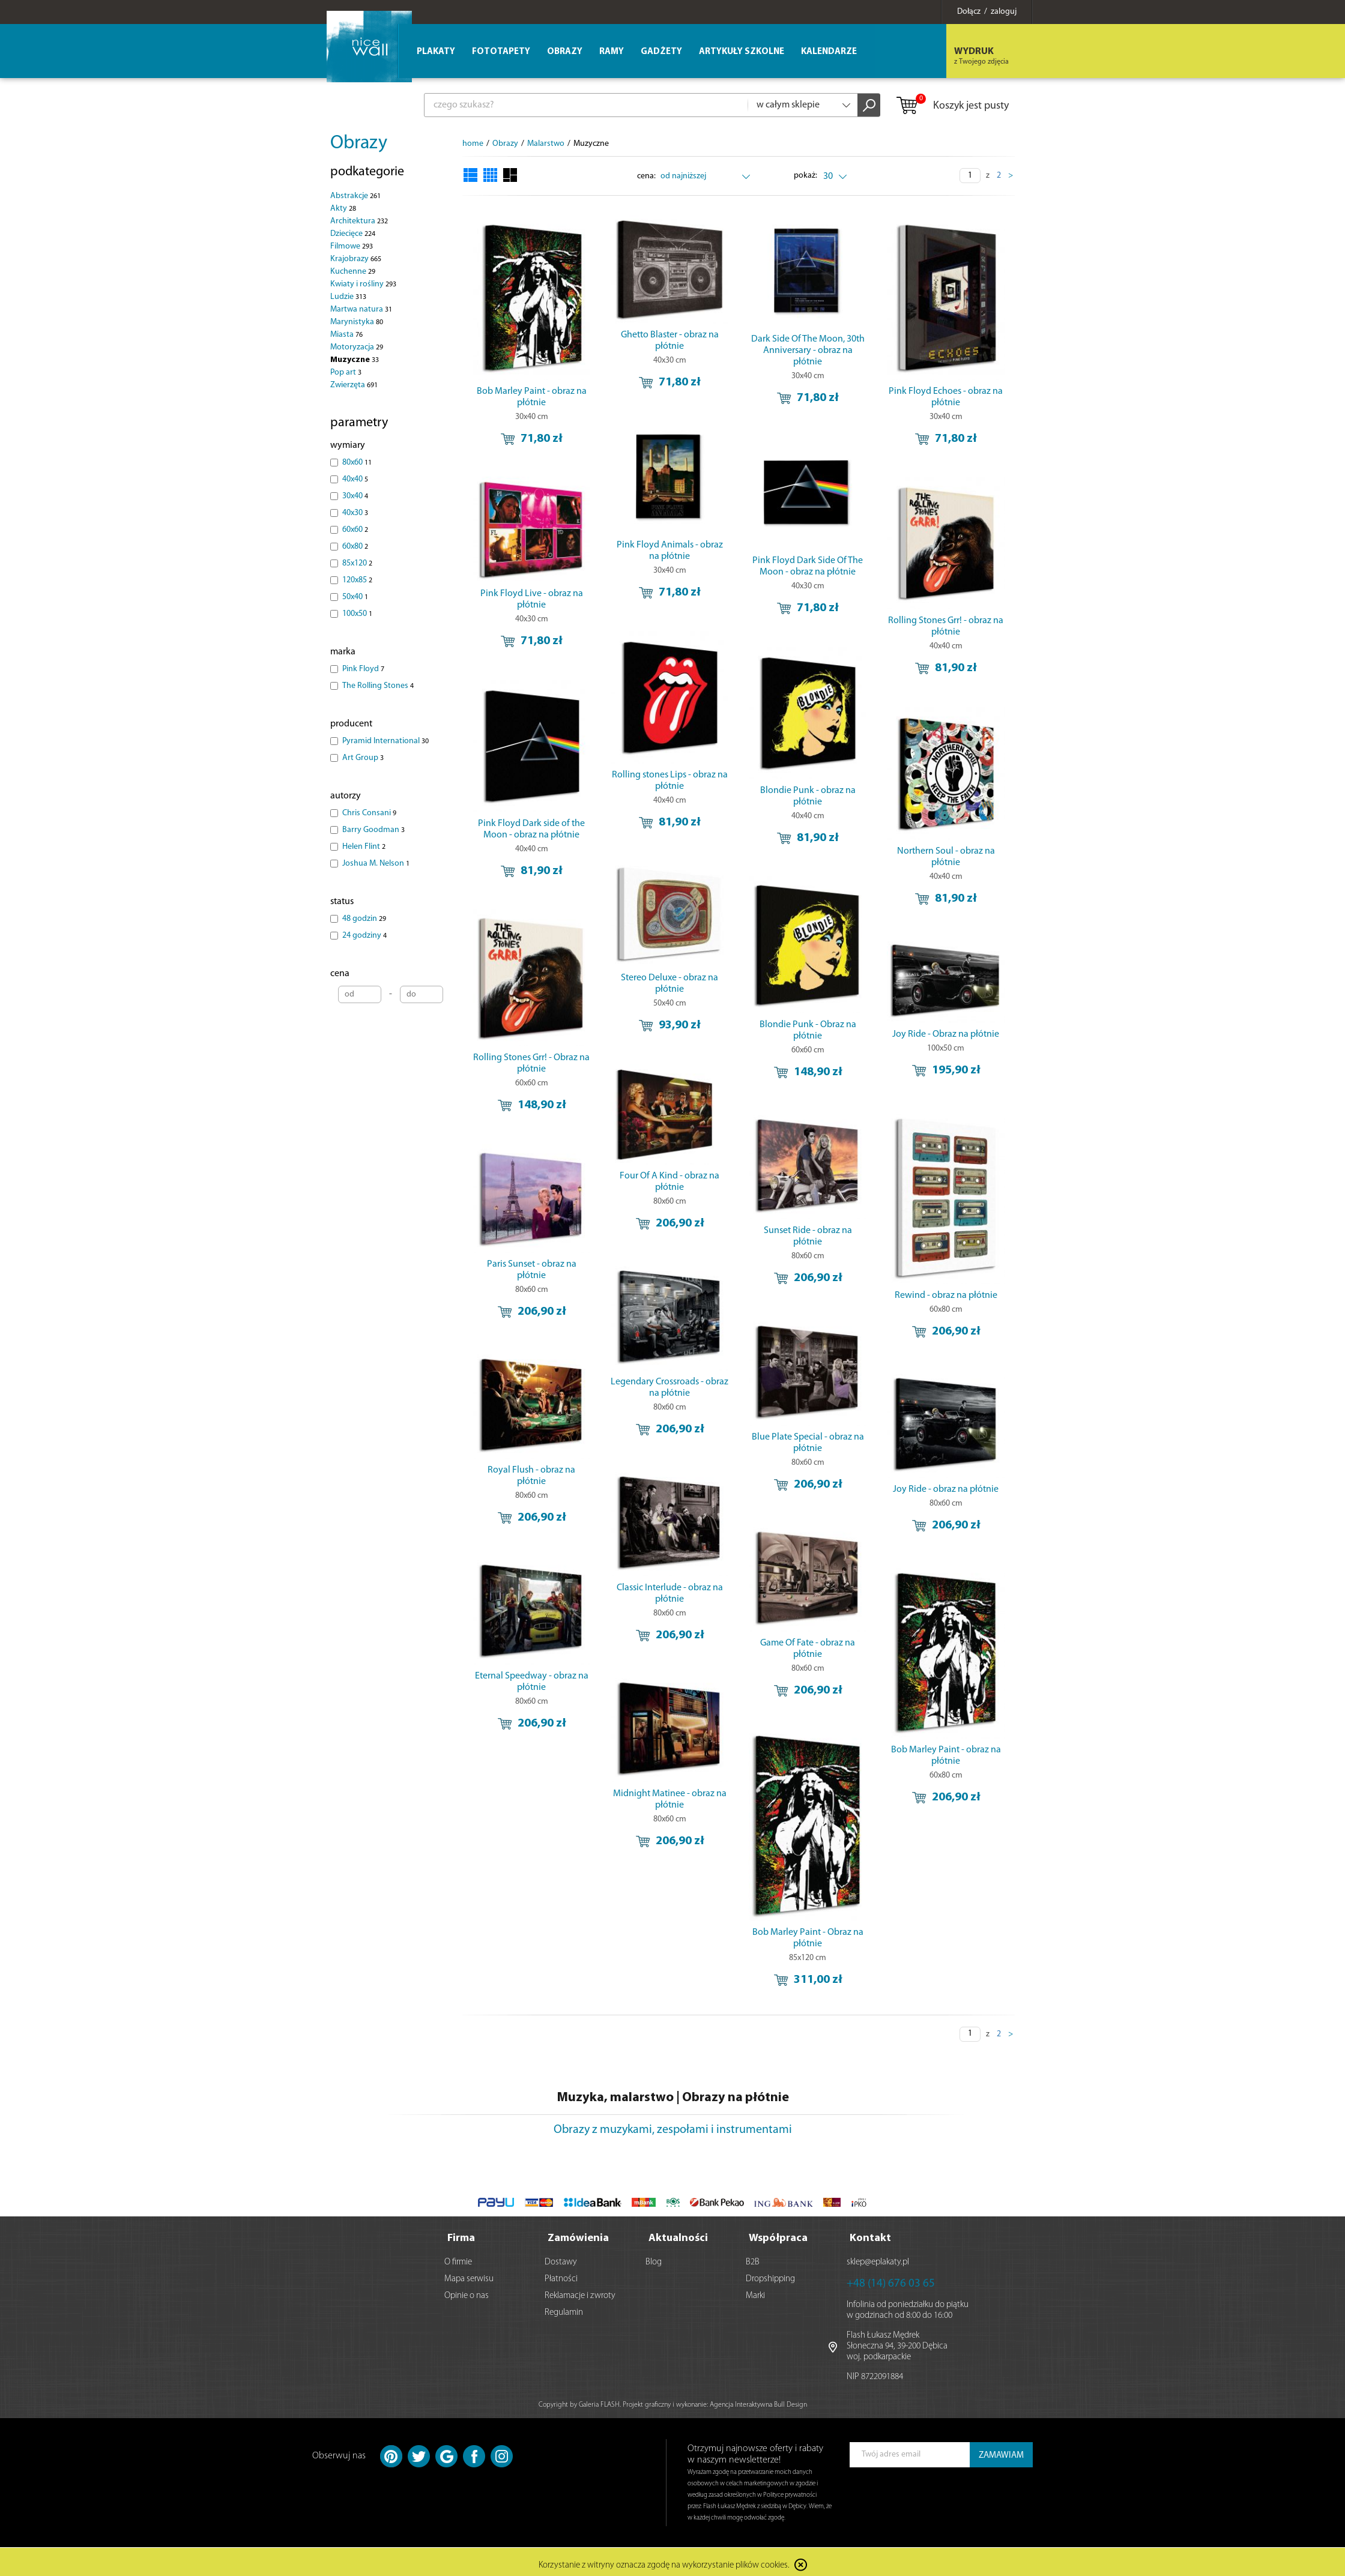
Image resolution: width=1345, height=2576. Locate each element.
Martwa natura (361, 309)
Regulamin (564, 2307)
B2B (753, 2257)
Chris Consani (369, 813)
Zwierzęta (354, 385)
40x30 (355, 512)
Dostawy (561, 2257)
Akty (343, 208)
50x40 (355, 597)
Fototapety (501, 51)
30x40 (355, 496)
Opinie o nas (466, 2291)
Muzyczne (354, 359)
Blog (653, 2257)
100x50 (357, 613)
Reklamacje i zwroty (580, 2291)
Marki (755, 2291)
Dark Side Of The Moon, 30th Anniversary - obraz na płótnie (808, 350)
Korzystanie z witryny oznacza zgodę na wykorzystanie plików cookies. (664, 2560)
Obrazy (358, 143)
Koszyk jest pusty (952, 106)
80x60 (357, 462)
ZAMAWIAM (1001, 2450)
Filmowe (351, 246)
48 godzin (364, 918)
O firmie (458, 2257)
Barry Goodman (373, 829)
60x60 (355, 529)
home (472, 143)
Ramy (611, 51)
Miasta (346, 334)
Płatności (561, 2274)
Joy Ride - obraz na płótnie (946, 1489)
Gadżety (661, 51)
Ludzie (348, 296)
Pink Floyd (363, 669)
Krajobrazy (355, 259)
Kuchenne (352, 271)
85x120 (357, 563)
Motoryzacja (356, 347)
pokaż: (805, 175)
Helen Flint (363, 846)
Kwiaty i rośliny (363, 284)
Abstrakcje (355, 196)
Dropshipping (770, 2274)
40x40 (355, 479)
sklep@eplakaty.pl (878, 2257)
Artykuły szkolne (741, 51)
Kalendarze (829, 51)
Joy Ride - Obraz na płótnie (945, 1034)
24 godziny (364, 935)
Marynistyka (356, 322)
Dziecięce (352, 233)
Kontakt (870, 2233)
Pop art (345, 372)
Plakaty (436, 51)
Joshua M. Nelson (376, 863)
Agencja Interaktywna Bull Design (758, 2400)
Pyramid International (385, 741)
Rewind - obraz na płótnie (946, 1295)
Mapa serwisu (469, 2274)
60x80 (355, 546)
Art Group (363, 757)
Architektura (359, 221)
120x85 (357, 580)
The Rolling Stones (378, 685)
